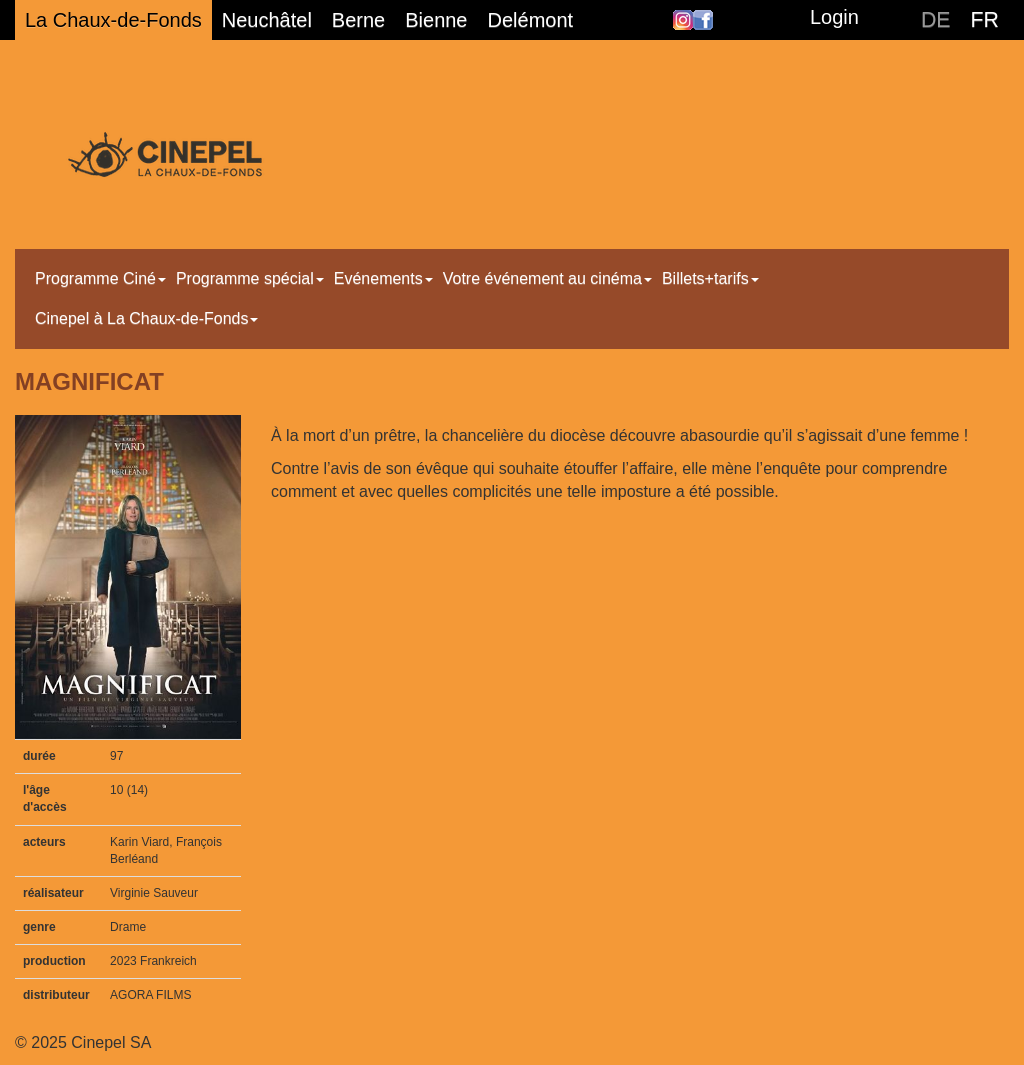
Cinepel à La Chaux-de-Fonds (146, 318)
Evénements (383, 278)
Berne (358, 20)
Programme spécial (250, 278)
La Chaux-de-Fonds (113, 20)
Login (834, 17)
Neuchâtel (267, 20)
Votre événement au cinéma (547, 278)
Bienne (436, 20)
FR (985, 20)
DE (936, 20)
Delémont (531, 20)
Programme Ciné (100, 278)
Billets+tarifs (710, 278)
